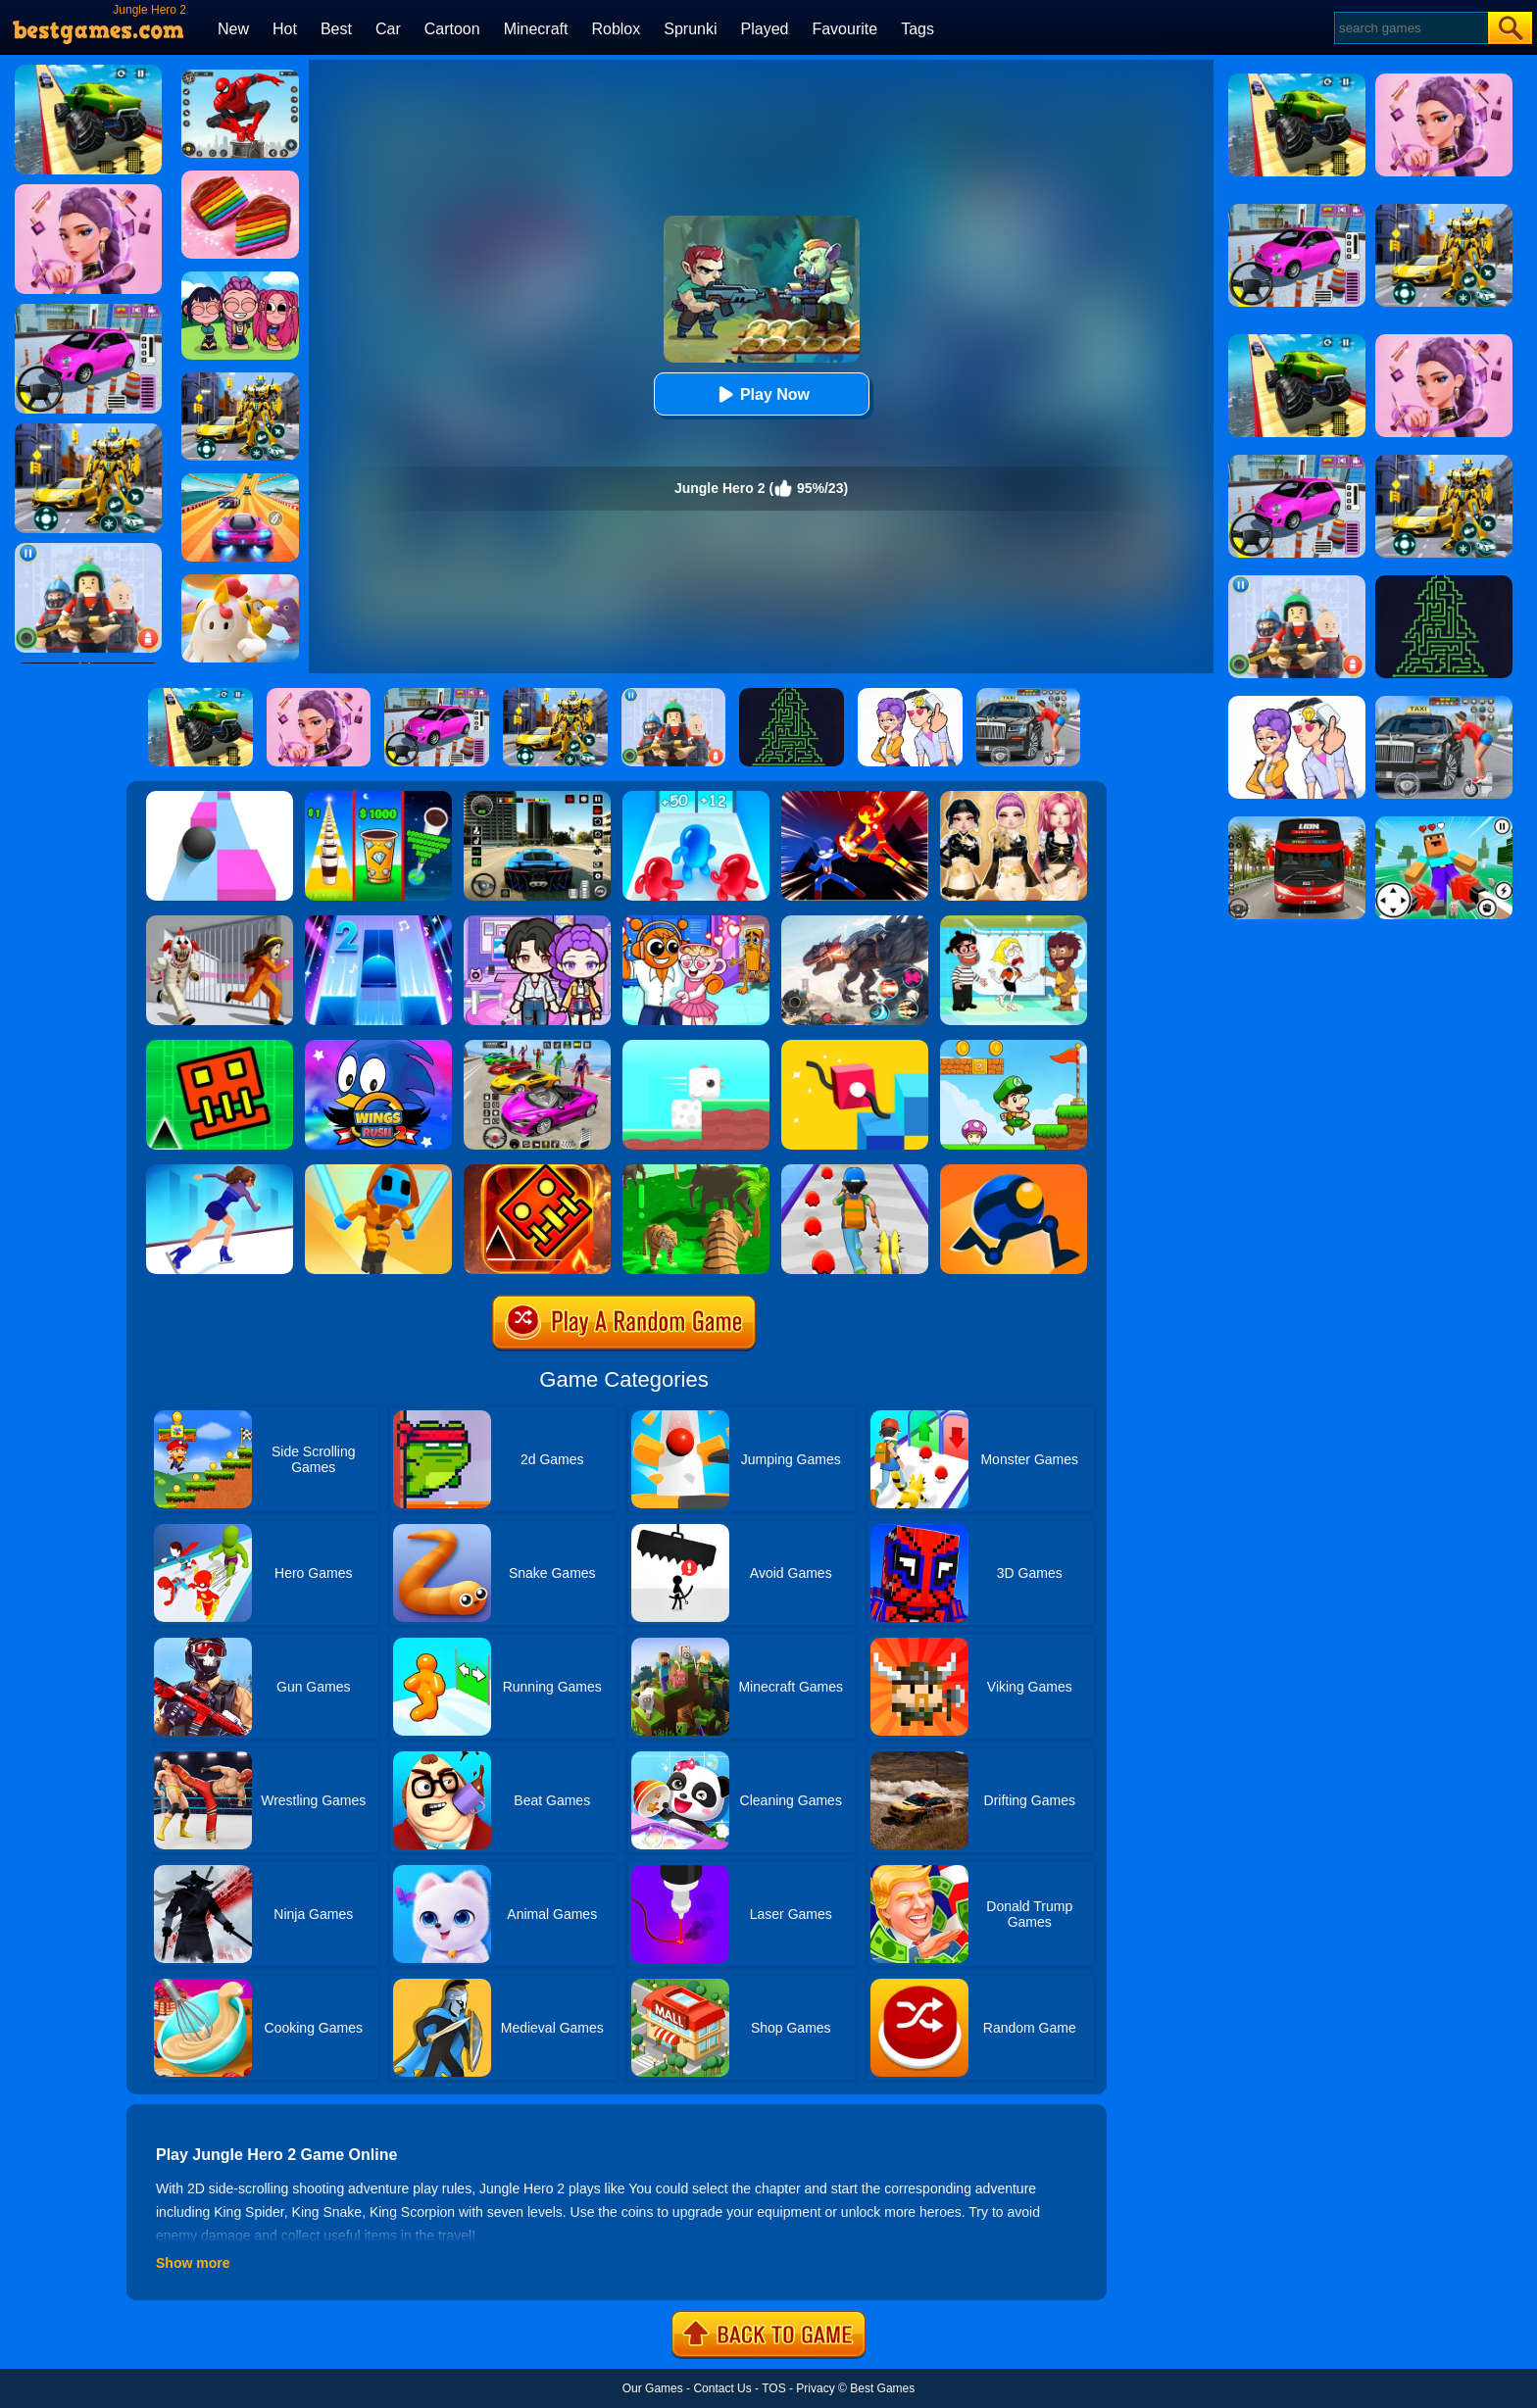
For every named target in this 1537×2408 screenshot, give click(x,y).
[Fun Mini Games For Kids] (695, 922)
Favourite (844, 29)
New (233, 29)
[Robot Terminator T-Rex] (854, 922)
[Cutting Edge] (219, 1171)
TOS (773, 2388)
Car (388, 29)
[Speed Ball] (219, 798)
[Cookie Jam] (240, 177)
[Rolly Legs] (1013, 1171)
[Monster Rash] (537, 1171)
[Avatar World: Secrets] (537, 922)
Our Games (652, 2388)
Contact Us (722, 2388)
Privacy (815, 2388)
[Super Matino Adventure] (1013, 1047)
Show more (192, 2263)
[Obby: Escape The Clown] (219, 922)
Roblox (615, 29)
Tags (917, 29)
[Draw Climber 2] (854, 1047)
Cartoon (452, 29)
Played (765, 29)
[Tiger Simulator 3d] (695, 1171)
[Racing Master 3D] (240, 480)
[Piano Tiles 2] (378, 922)
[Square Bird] (695, 1047)
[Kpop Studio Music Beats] (240, 278)
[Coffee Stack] (378, 798)
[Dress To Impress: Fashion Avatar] (1013, 798)
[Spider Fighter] (240, 76)
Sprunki (690, 29)
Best (336, 29)
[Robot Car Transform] (240, 379)
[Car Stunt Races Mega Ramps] (537, 1047)
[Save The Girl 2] (1013, 922)
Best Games (882, 2388)
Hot (285, 29)
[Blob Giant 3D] (695, 798)
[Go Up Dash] (219, 1047)
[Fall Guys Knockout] (240, 581)
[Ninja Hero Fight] (854, 798)
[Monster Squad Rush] (854, 1171)
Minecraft (536, 29)
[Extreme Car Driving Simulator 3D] (537, 798)
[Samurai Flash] (378, 1171)
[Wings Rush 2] (378, 1047)
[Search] (1410, 28)
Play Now (761, 394)
